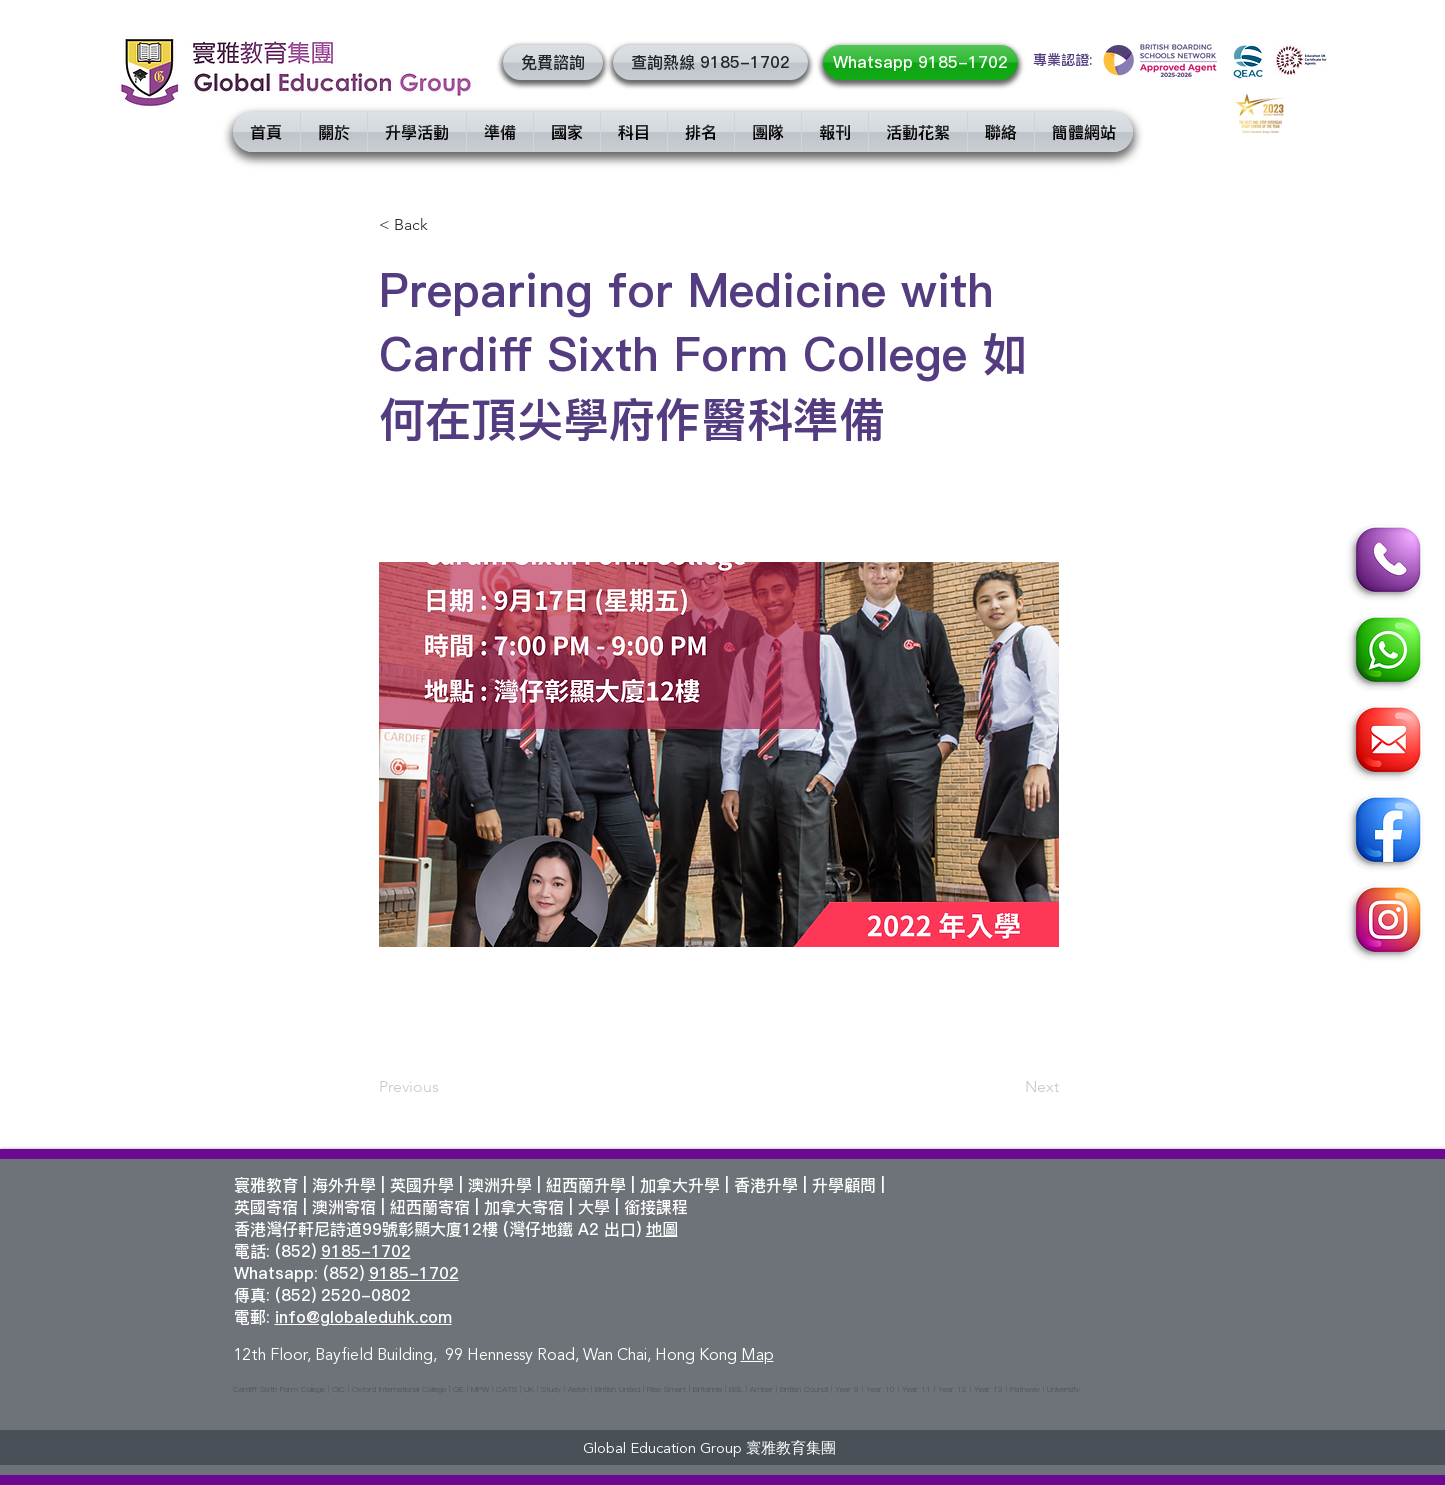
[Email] (1385, 743)
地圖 (662, 1229)
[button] (553, 62)
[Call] (1385, 563)
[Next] (1009, 1087)
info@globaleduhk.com (363, 1317)
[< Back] (445, 225)
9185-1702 (366, 1251)
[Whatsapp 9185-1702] (920, 62)
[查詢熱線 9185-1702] (710, 62)
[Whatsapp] (1385, 653)
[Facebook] (1385, 833)
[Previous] (445, 1087)
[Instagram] (1385, 923)
